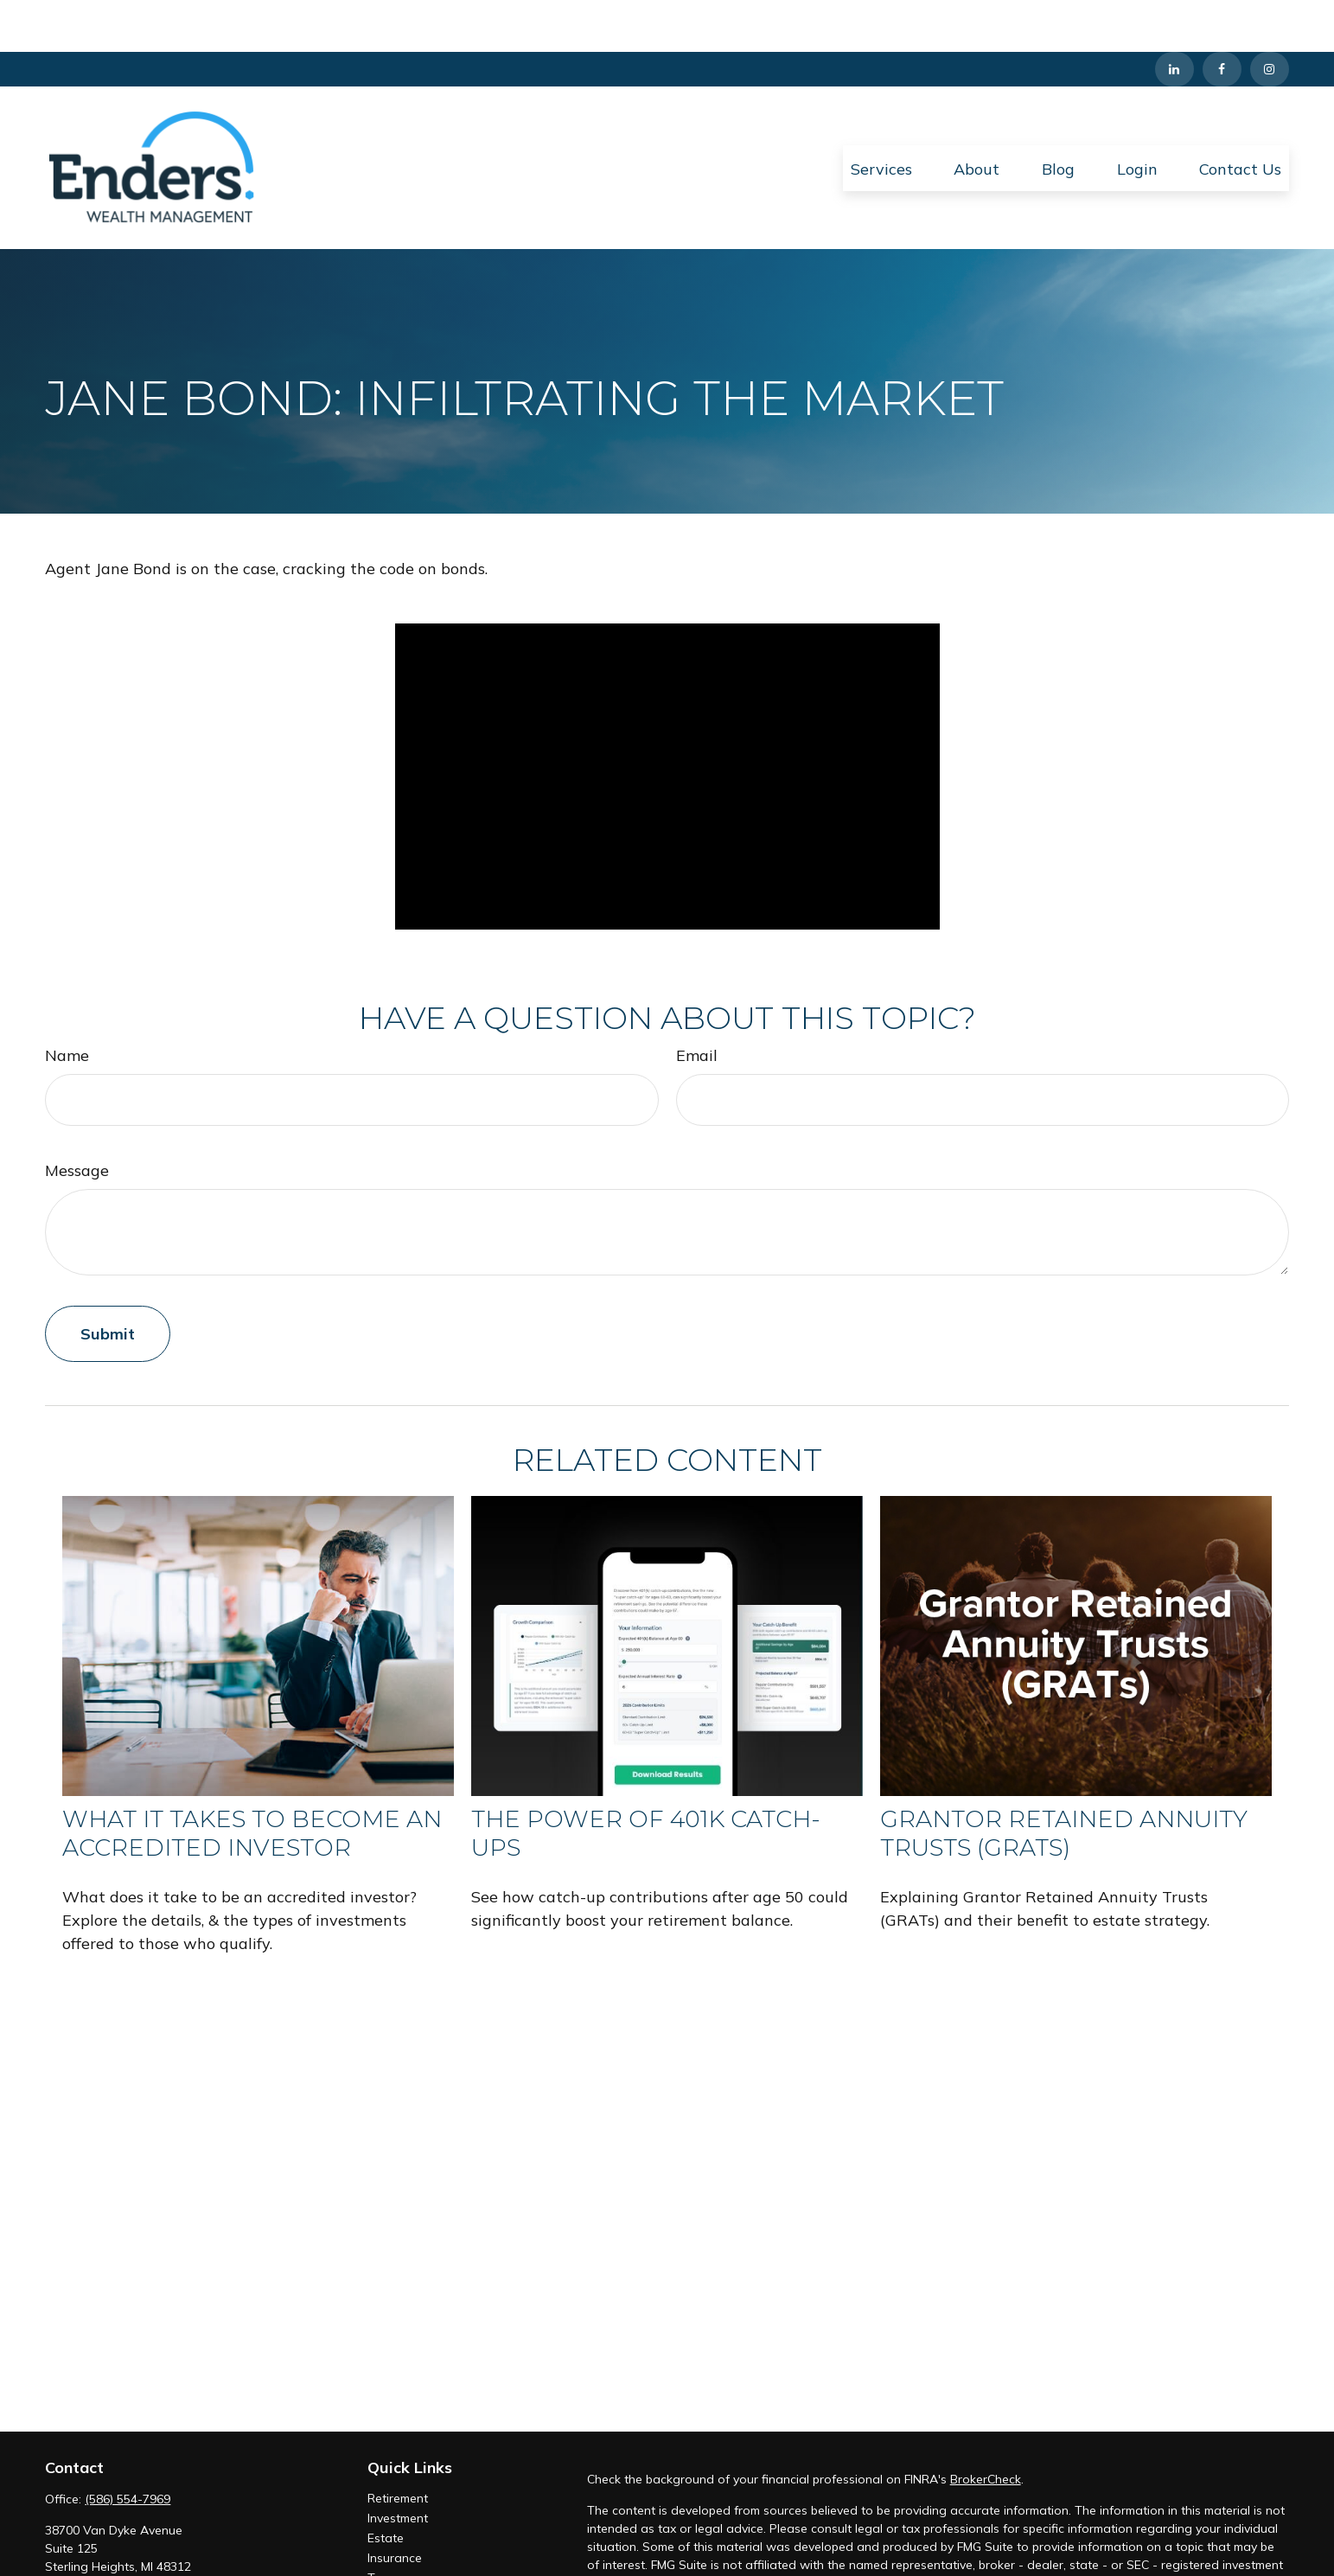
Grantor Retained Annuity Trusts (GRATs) (1064, 1781)
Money (386, 2546)
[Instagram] (1269, 17)
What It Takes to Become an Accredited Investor (252, 1781)
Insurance (394, 2506)
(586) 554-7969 (127, 2447)
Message (77, 1118)
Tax (377, 2526)
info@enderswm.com (104, 2545)
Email (697, 1003)
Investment (397, 2466)
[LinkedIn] (1174, 17)
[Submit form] (107, 1282)
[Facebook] (1222, 17)
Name (67, 1003)
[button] (881, 116)
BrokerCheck (985, 2427)
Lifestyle (390, 2565)
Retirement (397, 2446)
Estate (385, 2486)
